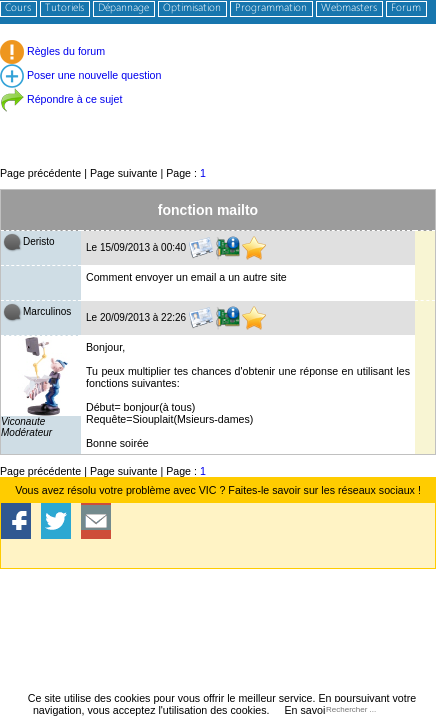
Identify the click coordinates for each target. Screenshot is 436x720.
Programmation (271, 8)
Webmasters (349, 8)
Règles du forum (52, 51)
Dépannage (123, 8)
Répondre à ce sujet (61, 99)
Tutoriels (64, 8)
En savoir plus (317, 710)
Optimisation (192, 8)
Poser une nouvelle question (80, 75)
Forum (406, 8)
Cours (18, 8)
